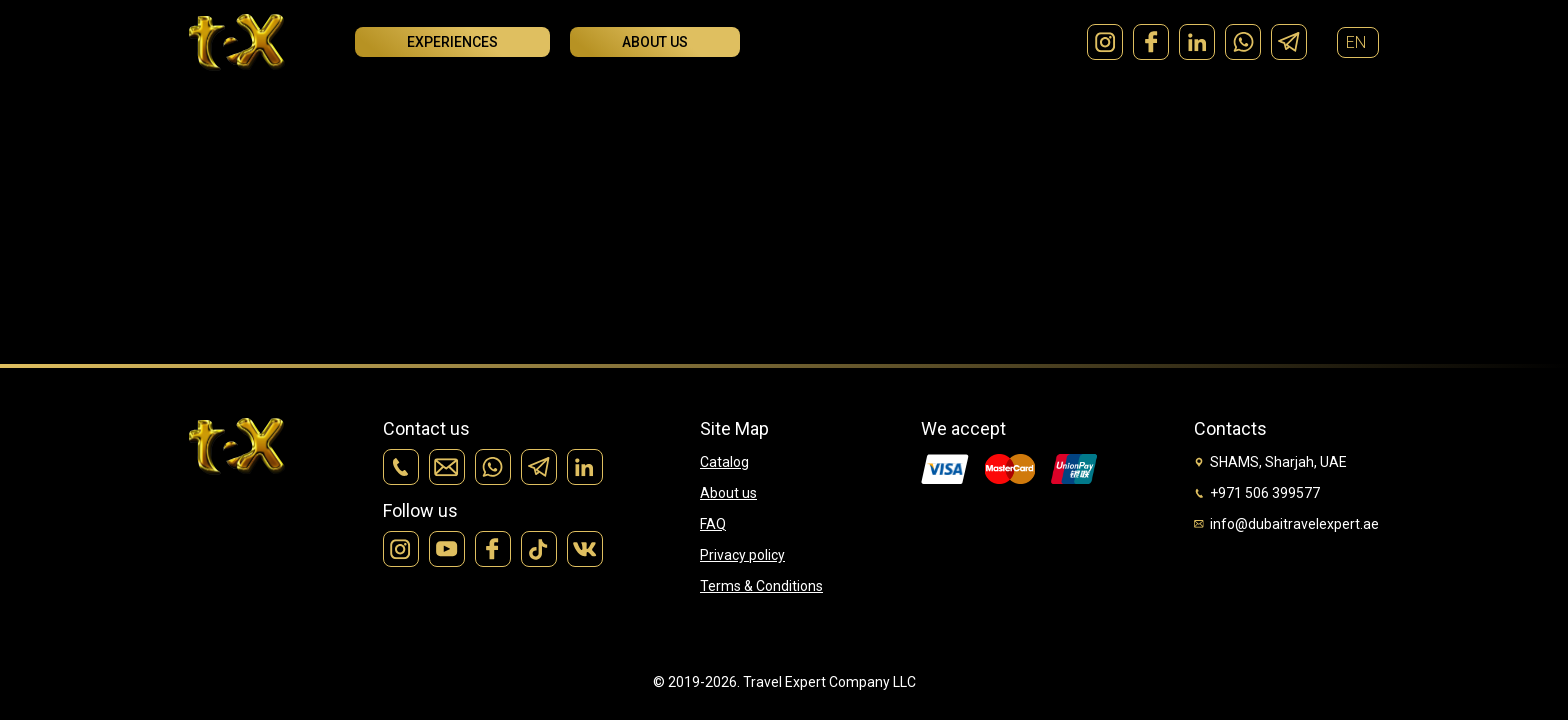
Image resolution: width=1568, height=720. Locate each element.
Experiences (452, 42)
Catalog (724, 462)
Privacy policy (742, 555)
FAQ (713, 524)
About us (655, 42)
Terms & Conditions (761, 586)
